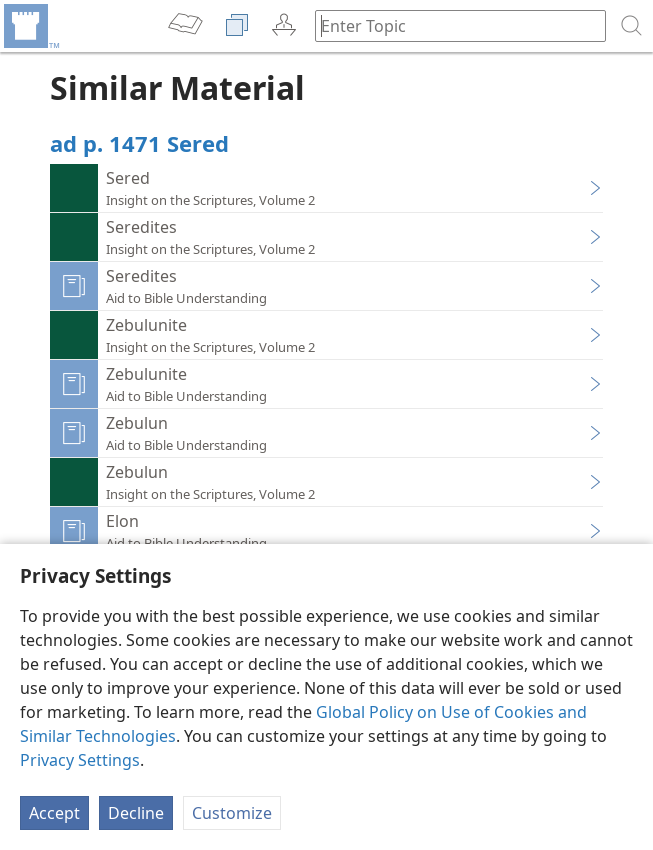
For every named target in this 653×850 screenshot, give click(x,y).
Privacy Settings (80, 760)
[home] (30, 26)
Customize (232, 813)
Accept (54, 813)
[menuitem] (30, 26)
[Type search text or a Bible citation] (451, 25)
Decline (136, 813)
